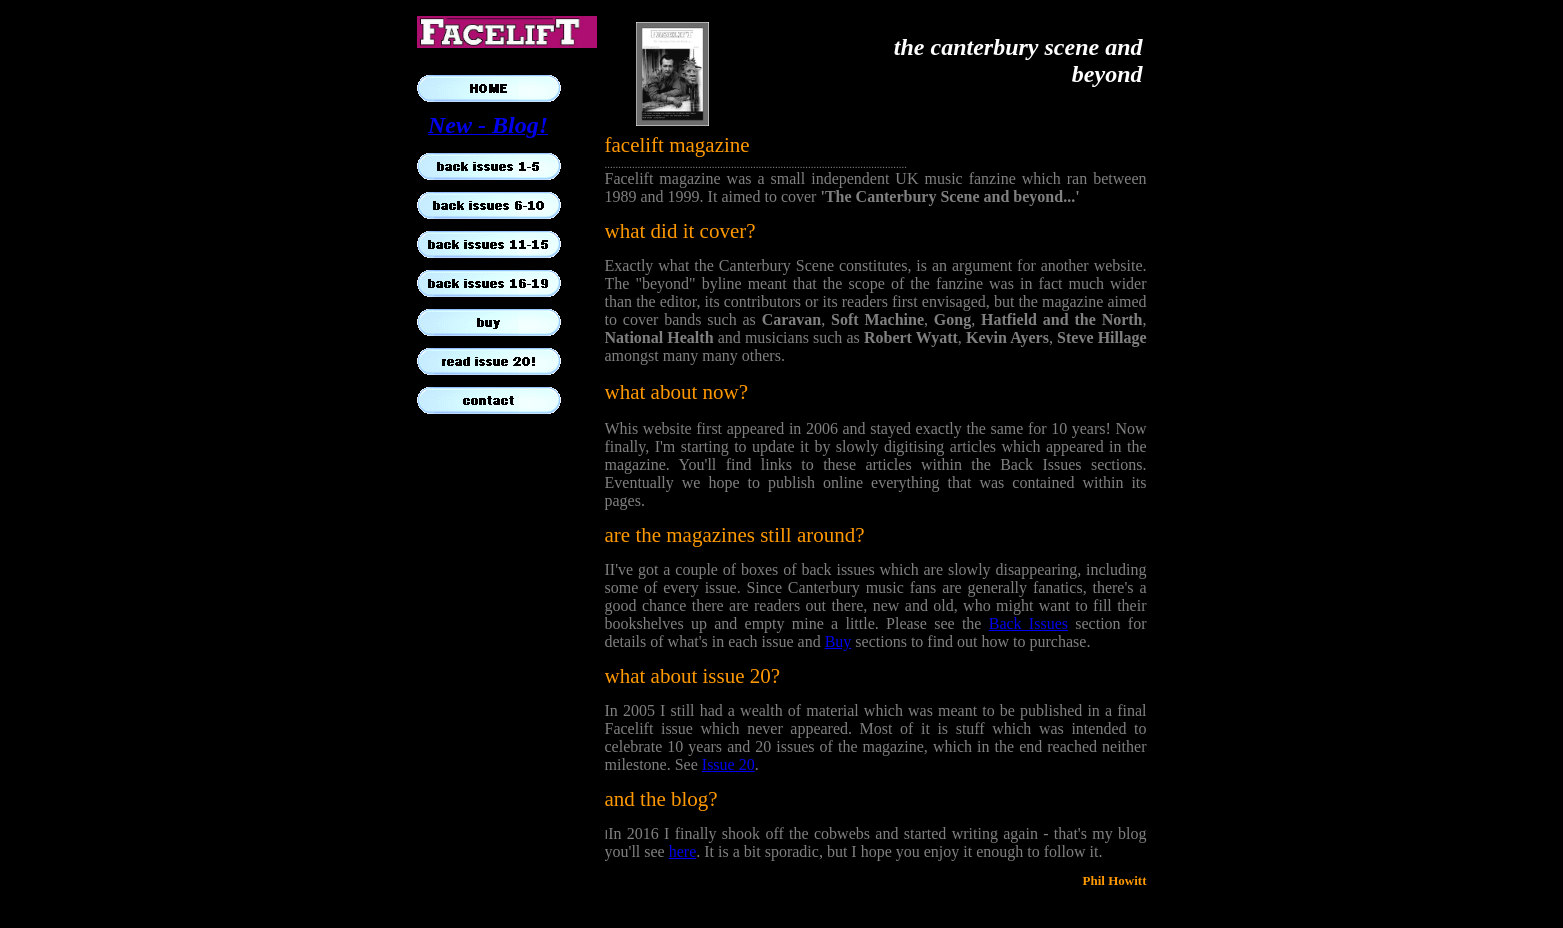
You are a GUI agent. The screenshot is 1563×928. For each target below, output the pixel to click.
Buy (838, 641)
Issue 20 (728, 764)
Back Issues (1028, 623)
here (683, 851)
